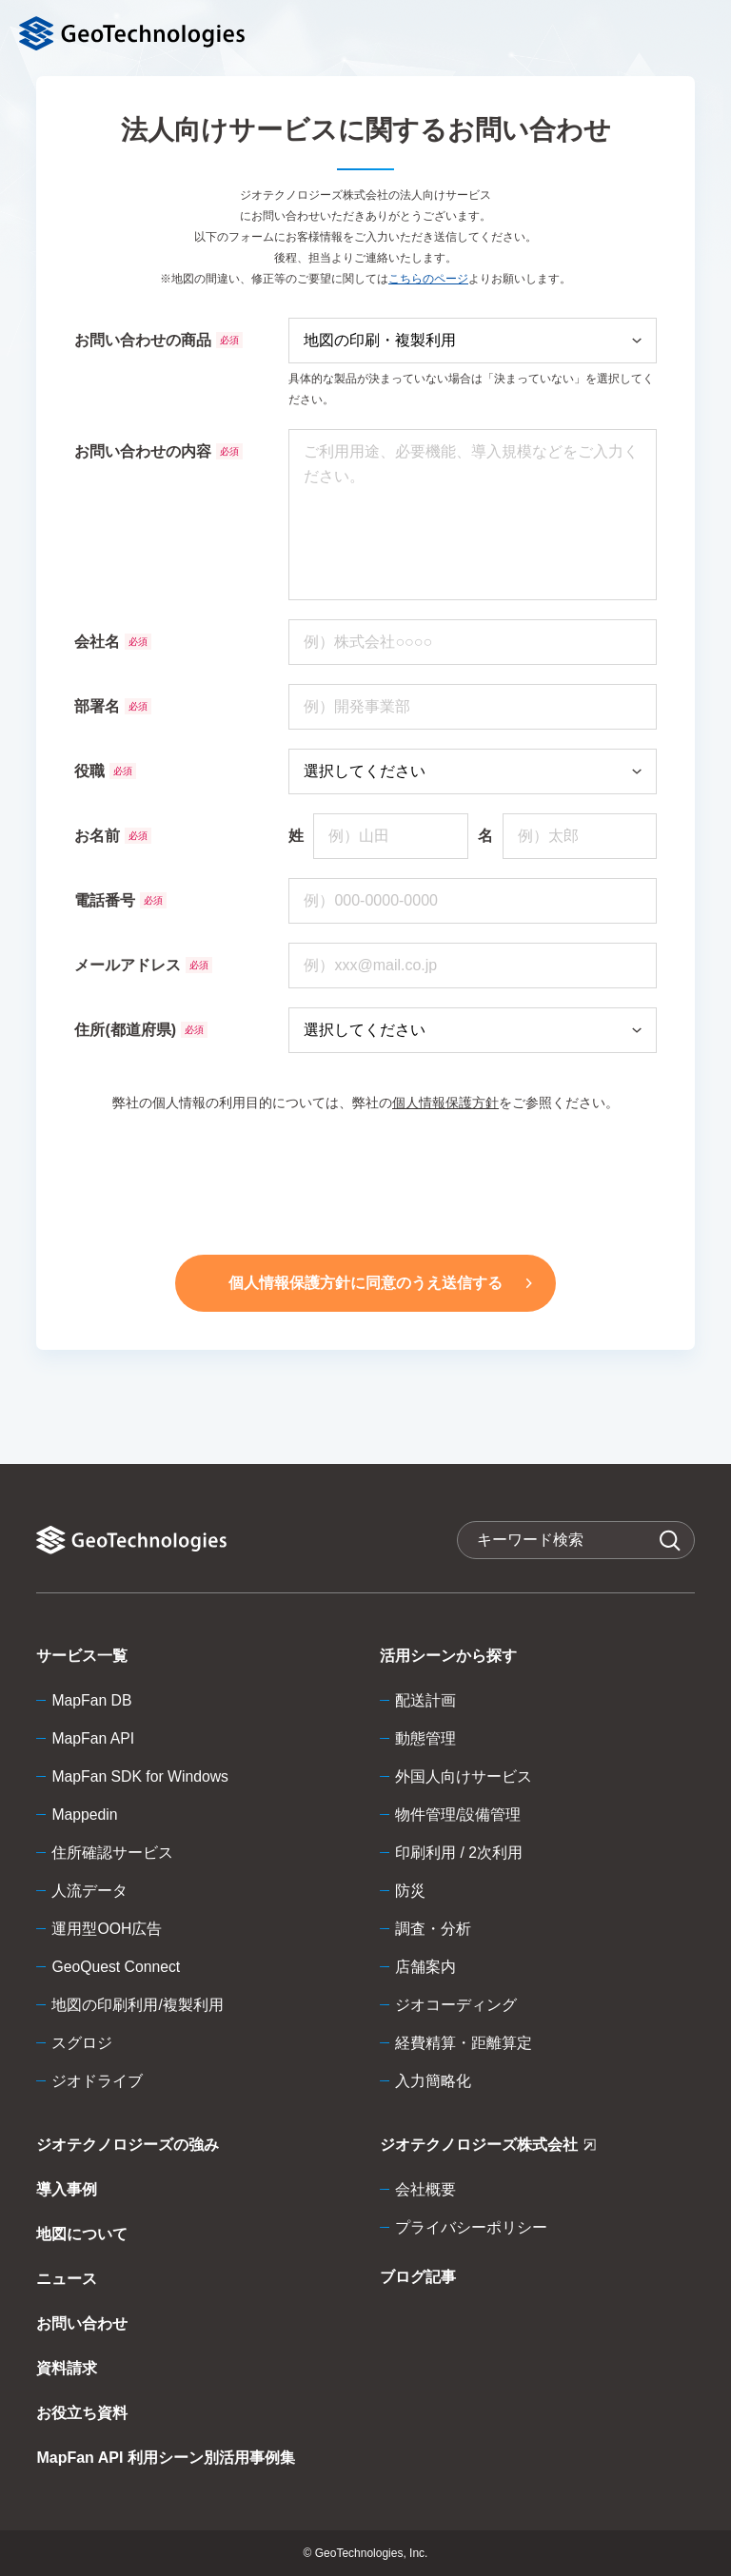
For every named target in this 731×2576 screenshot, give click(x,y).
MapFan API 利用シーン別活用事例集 (165, 2457)
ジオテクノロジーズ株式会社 (488, 2148)
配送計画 (425, 1700)
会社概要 (425, 2189)
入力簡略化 (433, 2081)
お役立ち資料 (82, 2413)
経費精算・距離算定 (463, 2043)
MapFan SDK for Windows (141, 1776)
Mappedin (84, 1814)
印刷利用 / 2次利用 (459, 1852)
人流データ (89, 1891)
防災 (410, 1891)
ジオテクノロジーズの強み (127, 2145)
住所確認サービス (112, 1852)
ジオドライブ (97, 2081)
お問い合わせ (82, 2323)
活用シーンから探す (448, 1656)
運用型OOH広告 (106, 1929)
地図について (82, 2234)
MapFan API (93, 1738)
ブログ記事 (418, 2277)
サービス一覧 (82, 1656)
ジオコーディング (456, 2005)
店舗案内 (425, 1967)
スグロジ (81, 2043)
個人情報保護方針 (445, 1102)
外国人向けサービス (463, 1776)
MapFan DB (91, 1700)
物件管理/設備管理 (458, 1814)
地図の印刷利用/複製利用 (137, 2005)
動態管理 (425, 1738)
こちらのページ (428, 278)
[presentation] (365, 1179)
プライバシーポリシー (471, 2227)
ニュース (66, 2279)
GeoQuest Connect (116, 1967)
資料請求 (66, 2368)
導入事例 (66, 2189)
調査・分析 (433, 1929)
